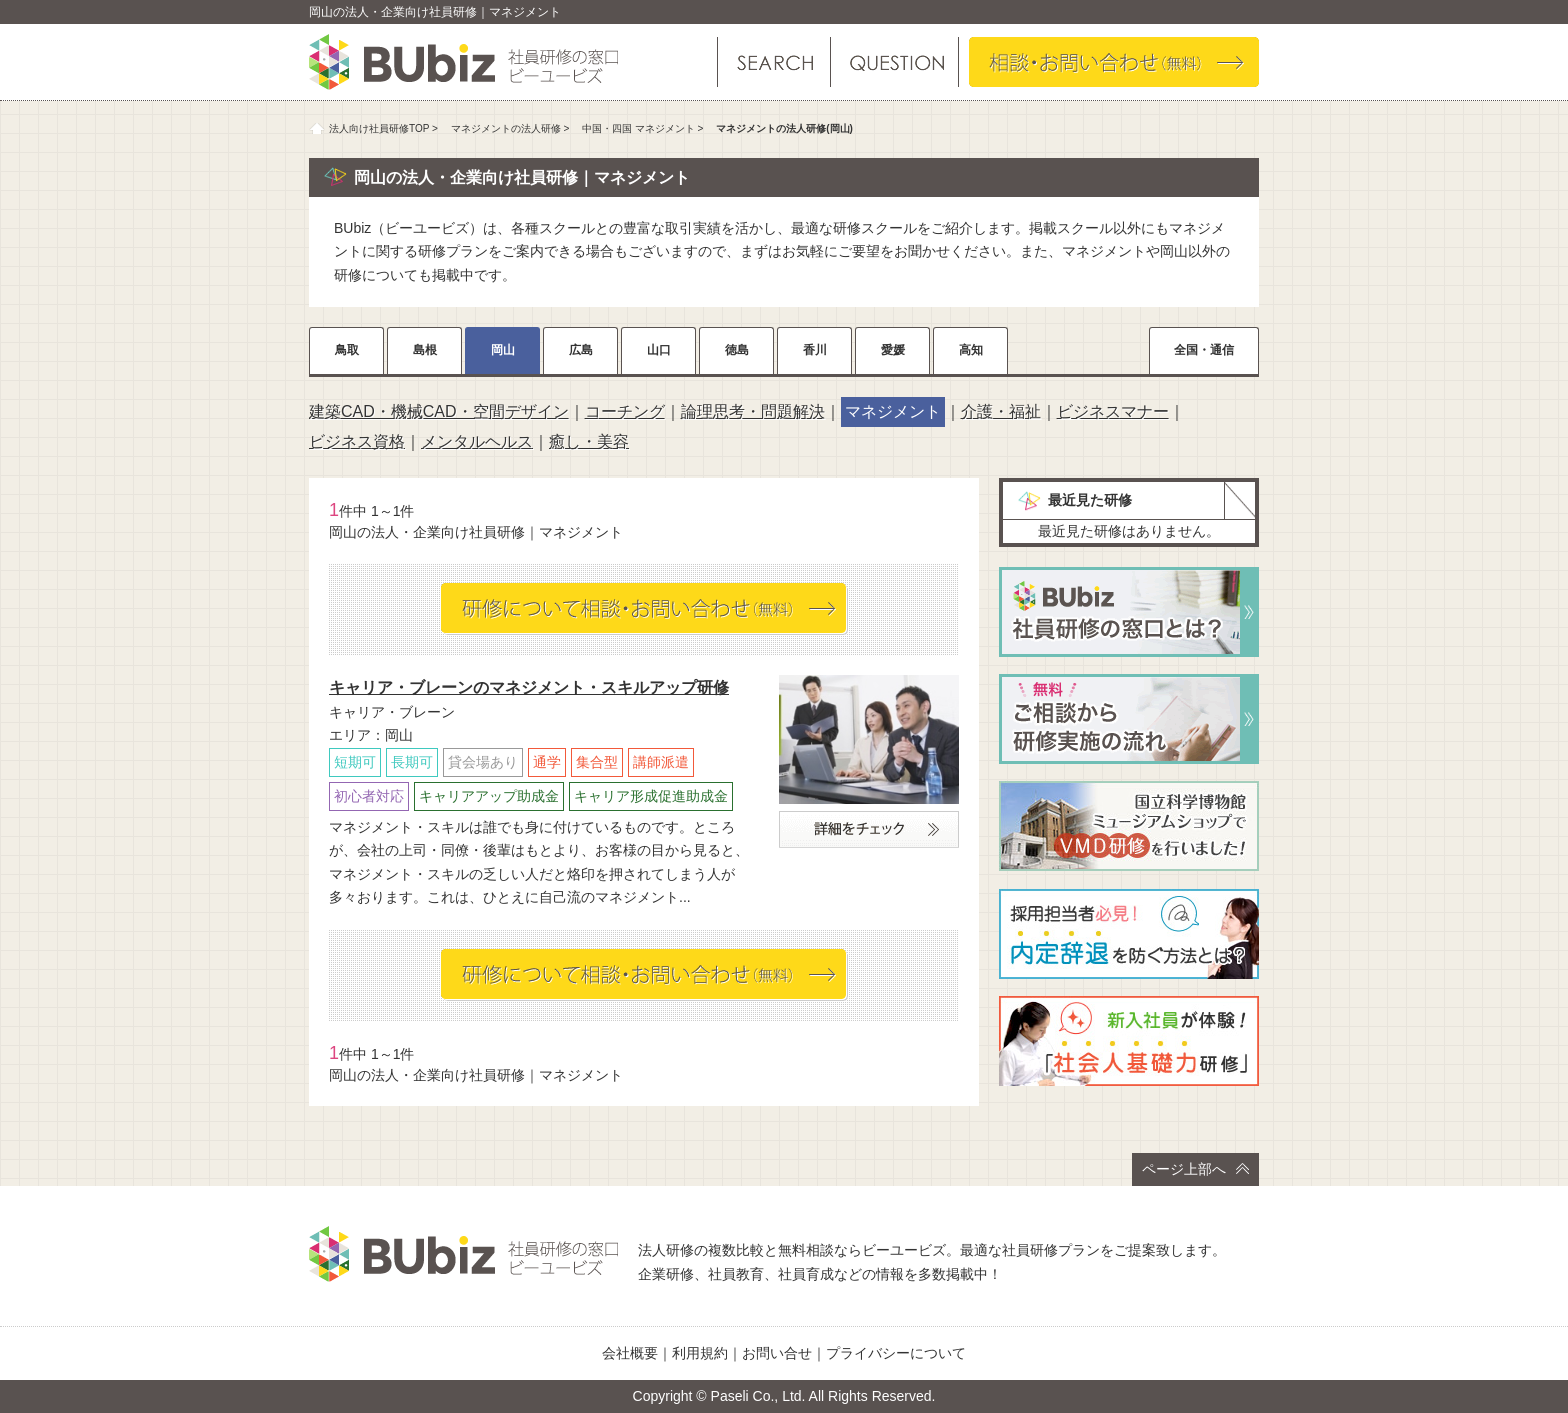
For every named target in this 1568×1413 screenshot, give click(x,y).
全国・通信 (1204, 350)
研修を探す (774, 62)
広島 (581, 350)
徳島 (737, 350)
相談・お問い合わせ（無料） (1114, 62)
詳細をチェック (869, 829)
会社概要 (630, 1353)
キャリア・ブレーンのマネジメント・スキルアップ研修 (529, 687)
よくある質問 (893, 62)
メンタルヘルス (477, 441)
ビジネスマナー (1113, 411)
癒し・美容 (589, 441)
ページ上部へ (1195, 1169)
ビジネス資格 (357, 441)
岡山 (503, 350)
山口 (659, 350)
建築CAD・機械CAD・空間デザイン (439, 411)
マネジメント (893, 411)
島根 (425, 350)
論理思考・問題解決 (753, 411)
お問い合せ (777, 1353)
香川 (815, 350)
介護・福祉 (1001, 411)
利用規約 (700, 1353)
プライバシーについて (896, 1353)
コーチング (625, 411)
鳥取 (347, 350)
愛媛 (893, 350)
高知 (971, 350)
